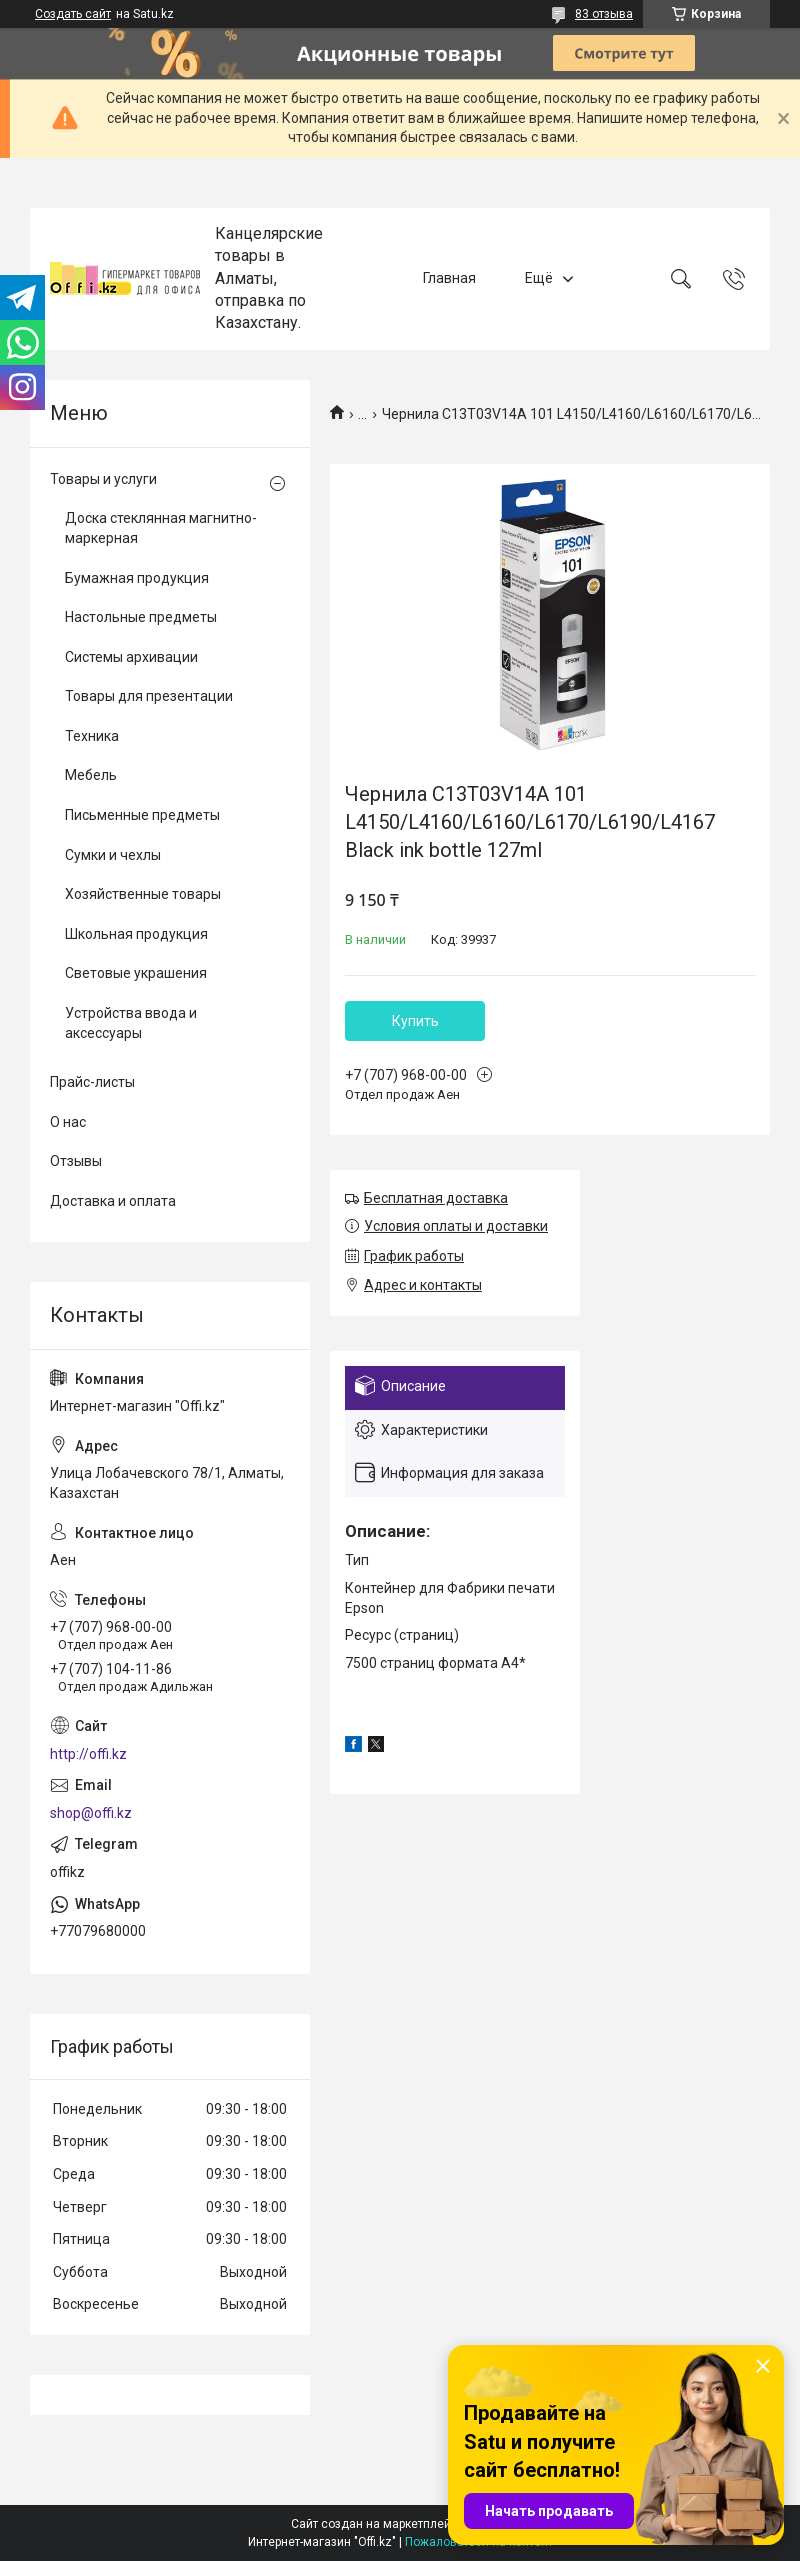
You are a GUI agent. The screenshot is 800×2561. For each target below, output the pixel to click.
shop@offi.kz (91, 1813)
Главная (449, 278)
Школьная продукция (136, 934)
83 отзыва (604, 14)
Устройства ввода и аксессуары (131, 1023)
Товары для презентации (149, 696)
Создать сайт (73, 14)
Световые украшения (136, 973)
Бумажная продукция (137, 578)
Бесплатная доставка (436, 1198)
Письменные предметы (142, 815)
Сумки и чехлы (113, 855)
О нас (68, 1122)
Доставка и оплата (113, 1201)
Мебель (91, 775)
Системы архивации (131, 657)
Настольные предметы (141, 617)
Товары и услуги (103, 479)
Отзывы (76, 1161)
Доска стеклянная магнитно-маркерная (161, 528)
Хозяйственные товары (143, 894)
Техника (92, 736)
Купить (415, 1021)
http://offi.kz (88, 1754)
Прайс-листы (92, 1082)
